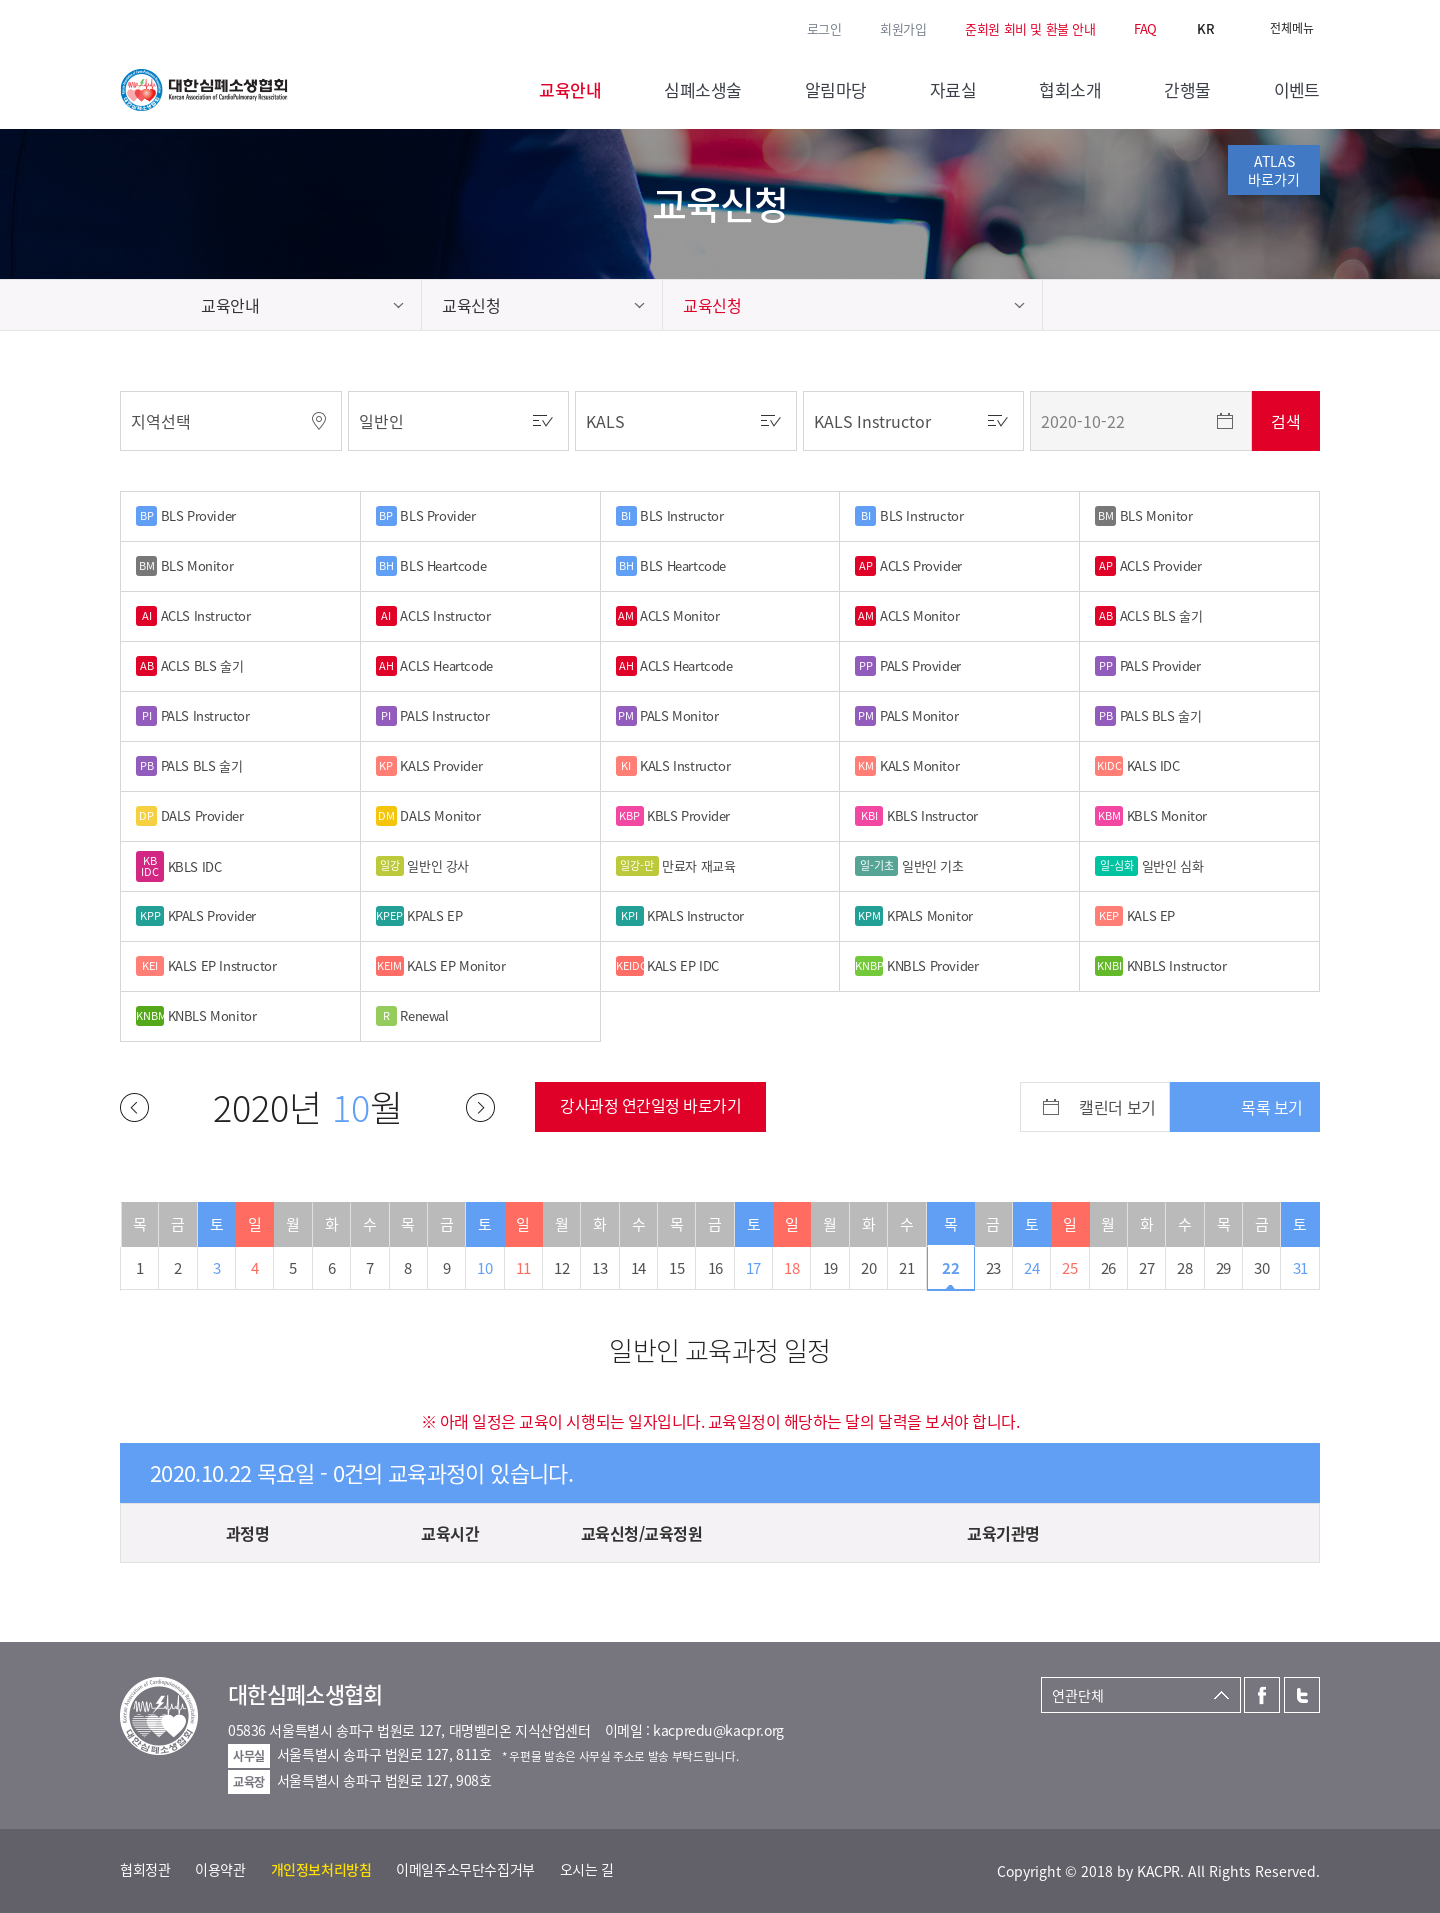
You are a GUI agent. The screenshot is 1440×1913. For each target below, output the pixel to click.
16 (715, 1268)
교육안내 (230, 305)
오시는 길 (587, 1869)
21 (906, 1268)
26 (1108, 1268)
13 (599, 1268)
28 (1184, 1268)
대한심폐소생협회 (204, 90)
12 (561, 1268)
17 (753, 1268)
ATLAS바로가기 (1274, 170)
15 (676, 1268)
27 (1146, 1268)
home (150, 305)
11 (523, 1268)
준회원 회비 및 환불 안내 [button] (1030, 28)
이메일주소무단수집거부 (465, 1869)
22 (950, 1268)
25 (1069, 1268)
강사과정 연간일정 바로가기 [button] (650, 1105)
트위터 (159, 27)
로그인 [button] (824, 28)
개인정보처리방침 (321, 1869)
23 (993, 1268)
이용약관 (220, 1869)
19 (830, 1268)
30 (1261, 1268)
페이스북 (130, 27)
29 (1223, 1268)
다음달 (480, 1107)
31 (1300, 1268)
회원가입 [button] (903, 28)
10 (484, 1268)
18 (791, 1268)
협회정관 (145, 1869)
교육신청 (471, 305)
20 (868, 1268)
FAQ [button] (1145, 28)
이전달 (134, 1107)
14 (638, 1268)
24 (1031, 1268)
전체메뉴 (1292, 28)
